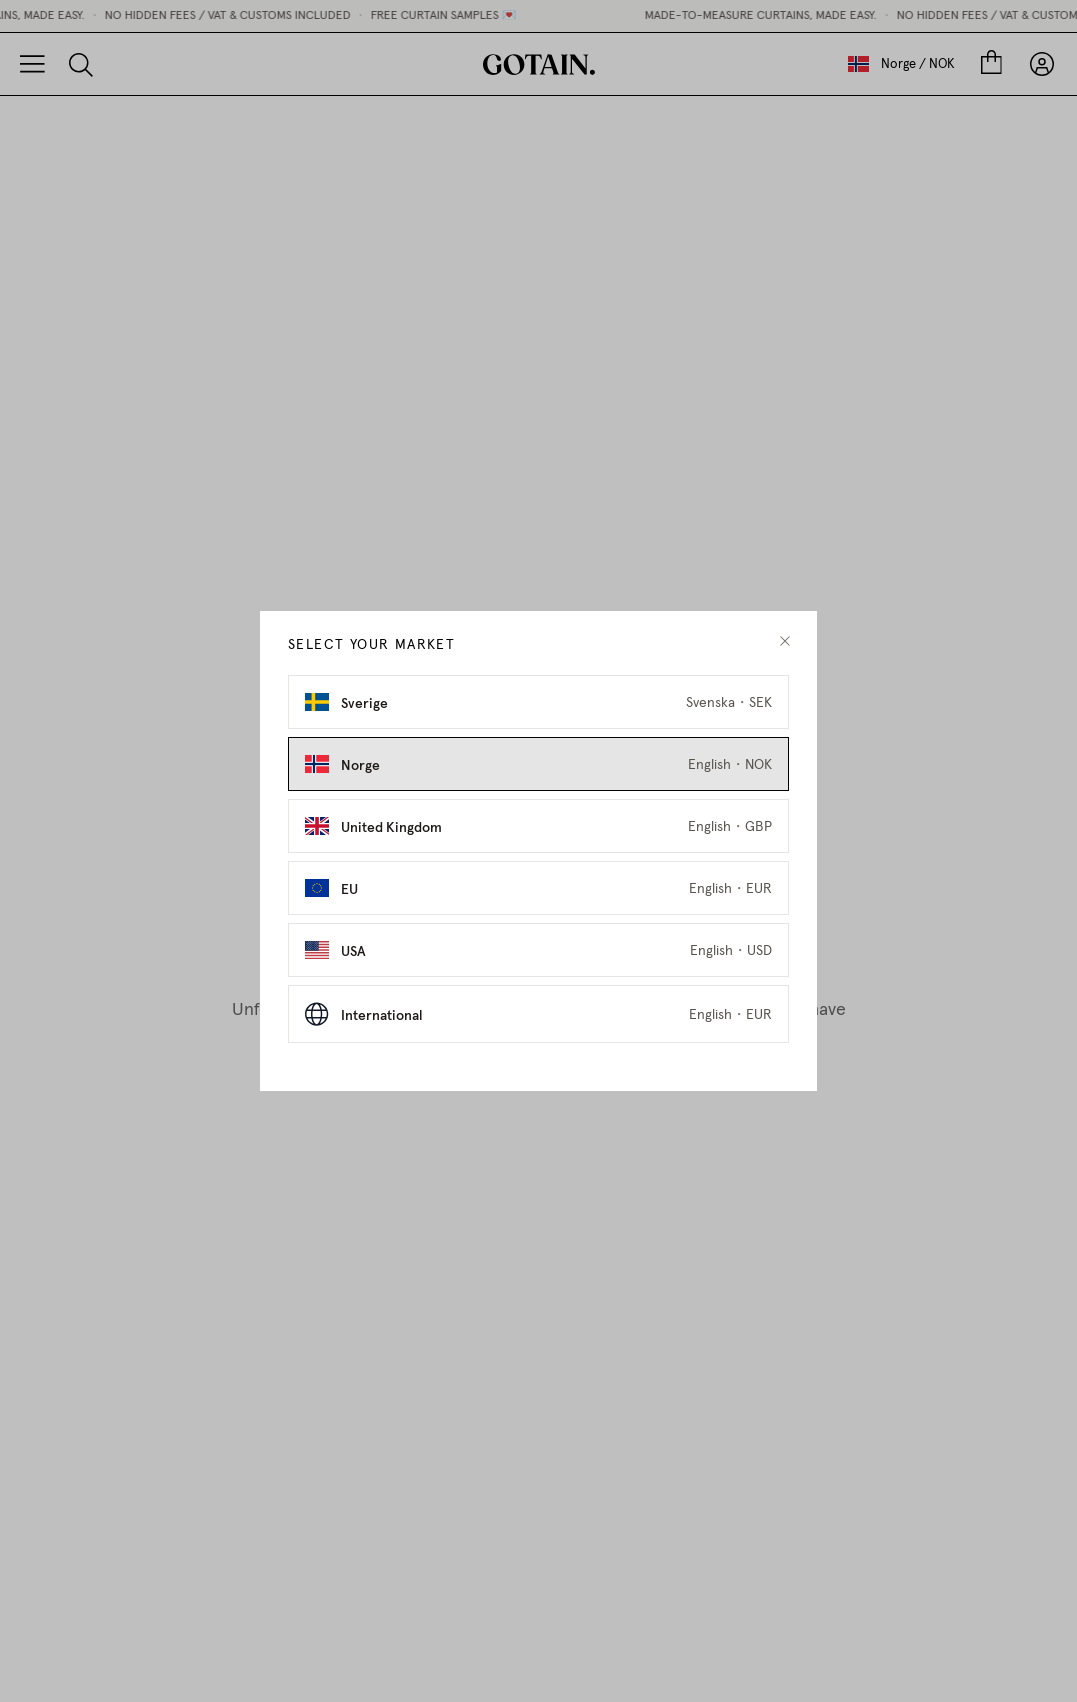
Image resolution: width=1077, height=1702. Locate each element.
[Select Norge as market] (538, 764)
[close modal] (785, 641)
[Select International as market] (538, 1014)
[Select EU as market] (538, 888)
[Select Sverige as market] (538, 702)
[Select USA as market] (538, 950)
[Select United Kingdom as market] (538, 826)
